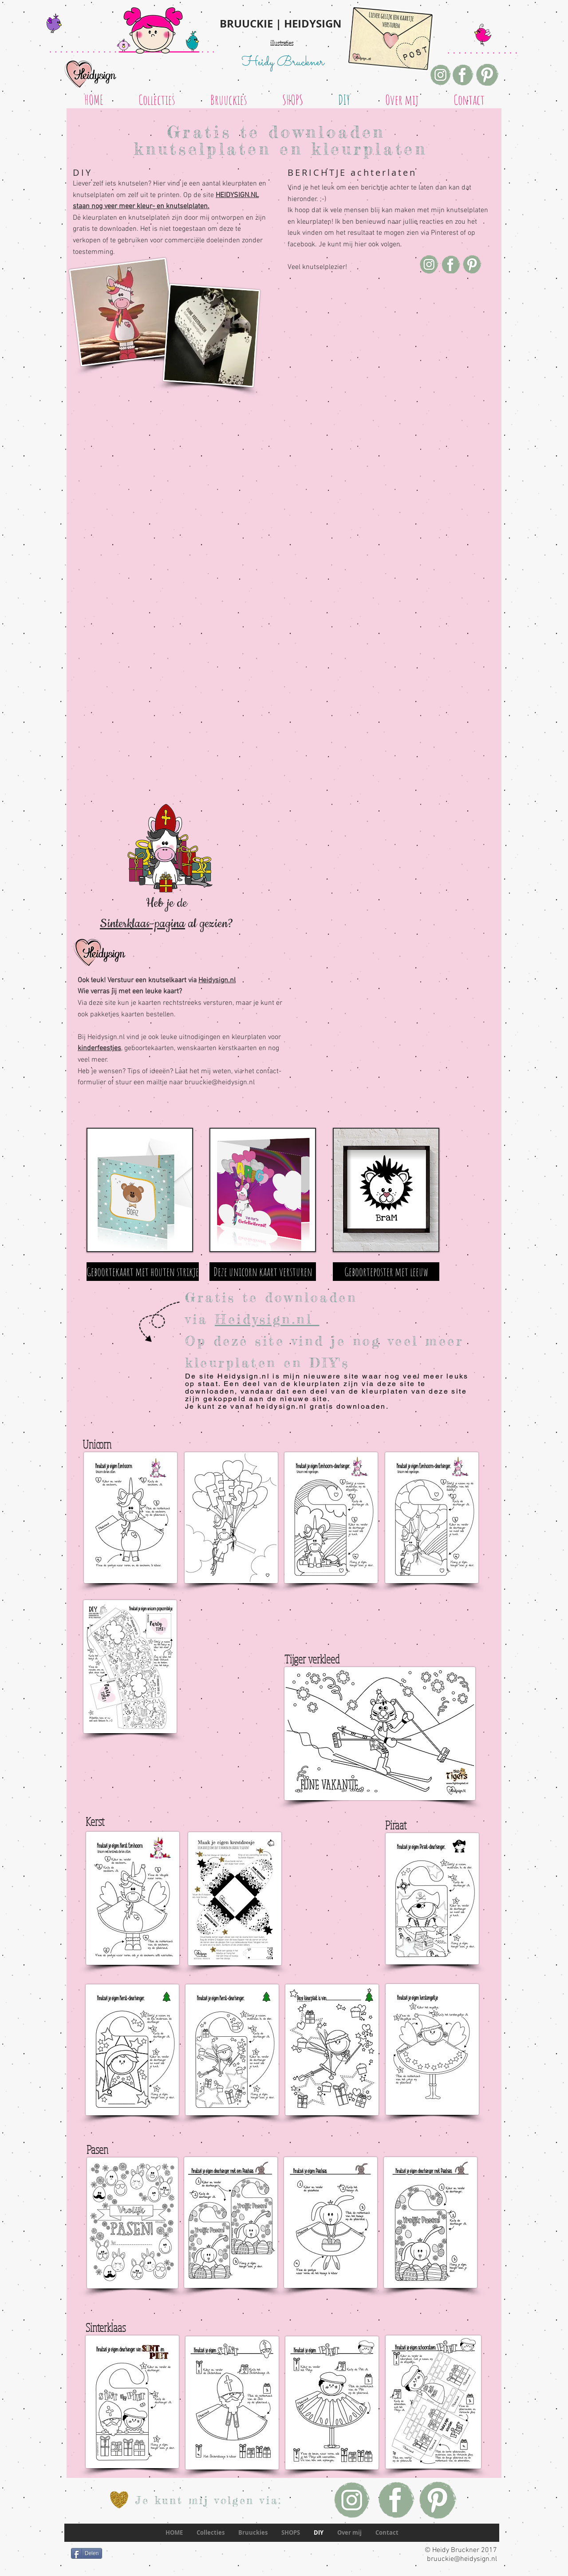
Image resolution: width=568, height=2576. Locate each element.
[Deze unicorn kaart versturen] (262, 1271)
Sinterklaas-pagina (142, 924)
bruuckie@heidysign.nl (220, 1082)
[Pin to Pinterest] (82, 1312)
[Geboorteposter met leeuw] (386, 1271)
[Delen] (86, 2553)
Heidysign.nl (217, 980)
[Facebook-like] (102, 2568)
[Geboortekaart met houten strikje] (143, 1271)
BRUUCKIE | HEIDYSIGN (281, 23)
